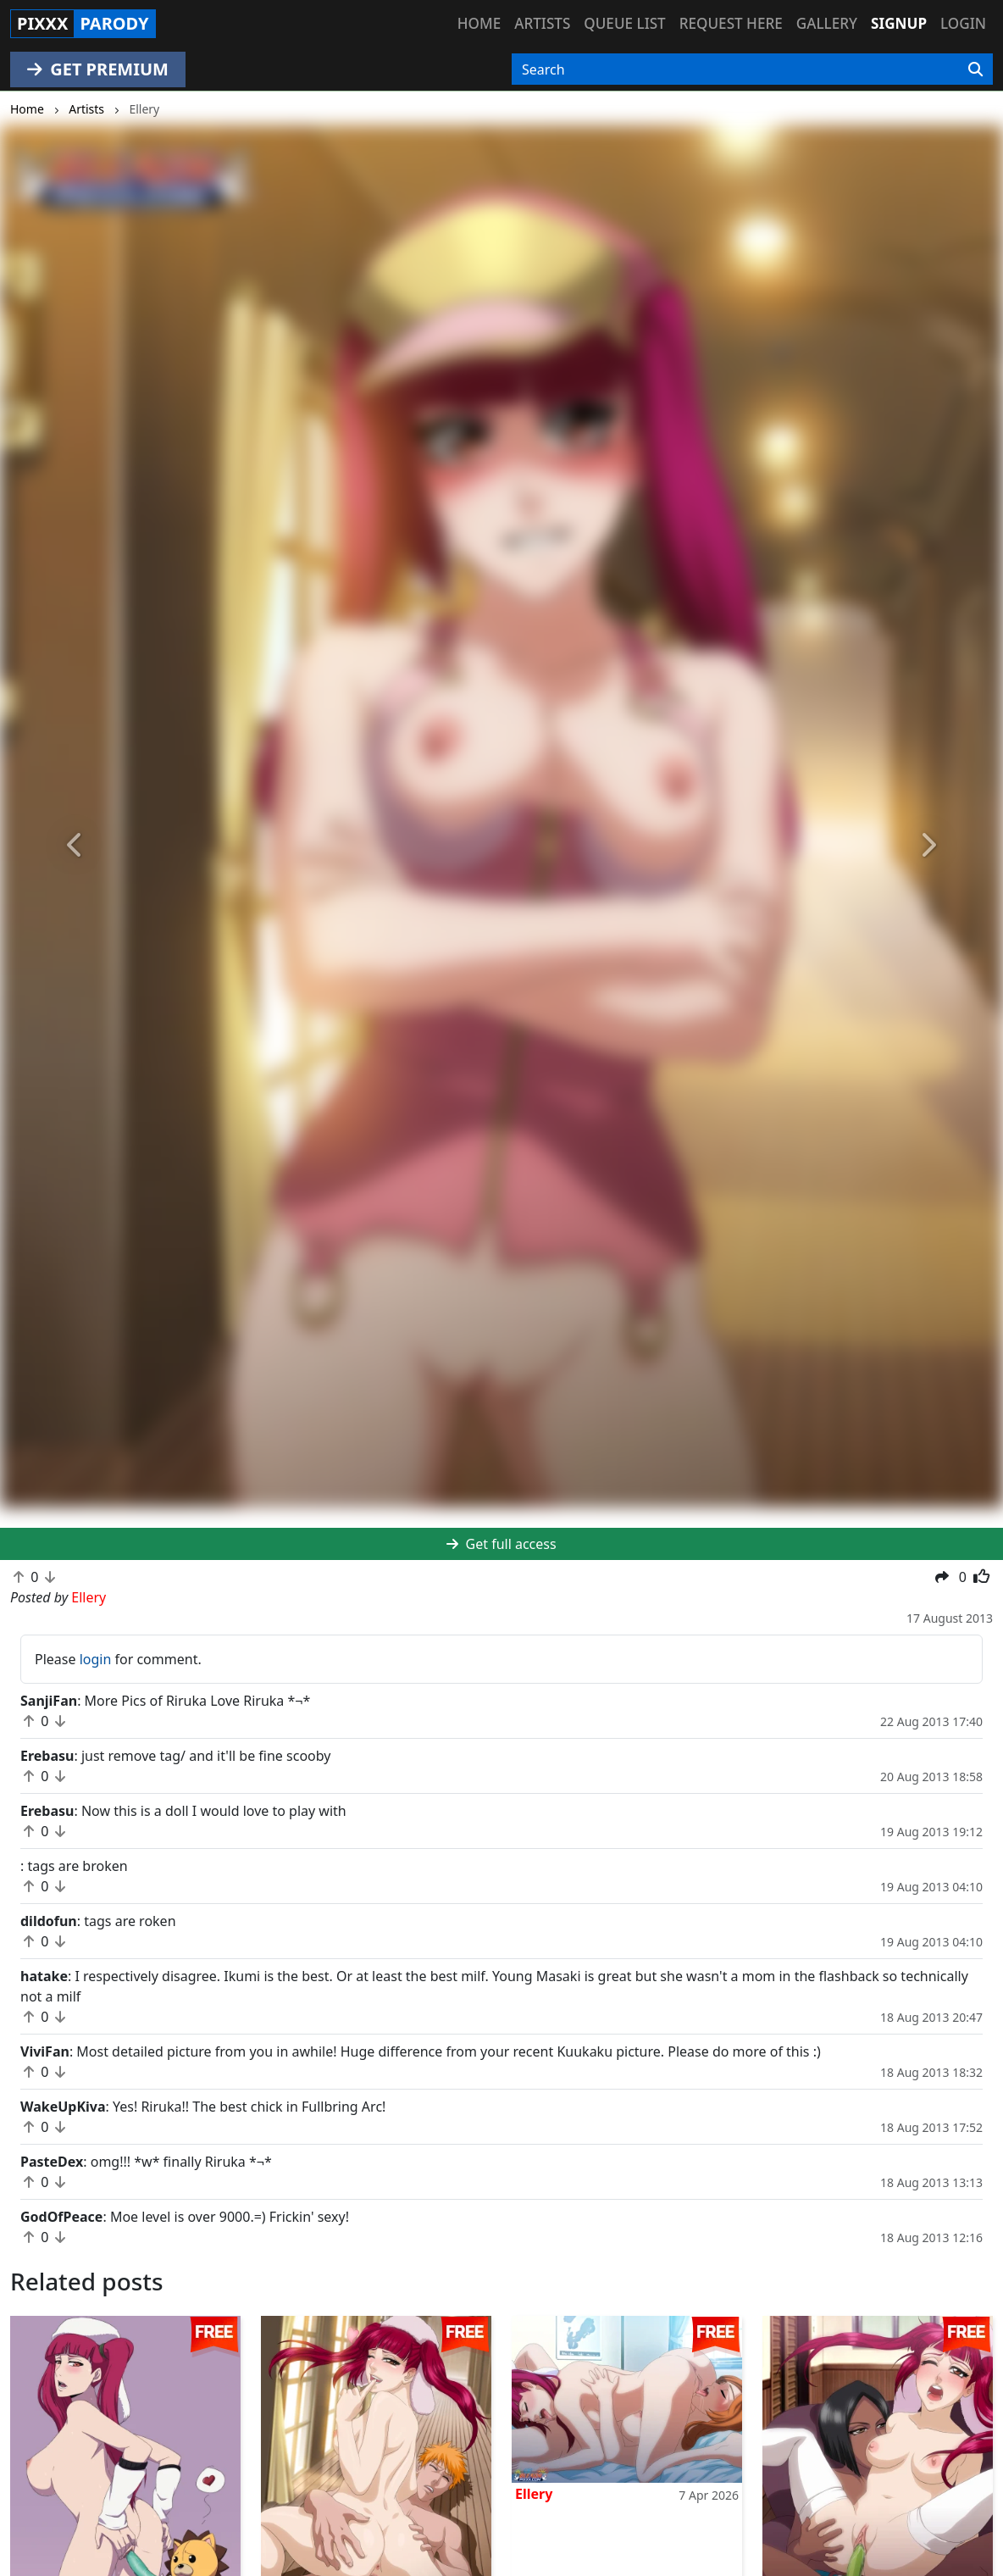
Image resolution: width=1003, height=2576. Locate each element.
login (96, 1659)
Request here (731, 23)
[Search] (975, 69)
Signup (899, 23)
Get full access (501, 1544)
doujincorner (329, 2511)
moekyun (317, 2471)
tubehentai (322, 2491)
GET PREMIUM (98, 69)
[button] (75, 846)
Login (963, 23)
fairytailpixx (74, 2511)
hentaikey (68, 2430)
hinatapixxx (325, 2450)
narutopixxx (75, 2471)
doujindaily (72, 2450)
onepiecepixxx (83, 2491)
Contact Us (573, 2430)
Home (479, 23)
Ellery (283, 2347)
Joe (24, 2347)
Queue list (624, 23)
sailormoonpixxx (341, 2430)
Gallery (826, 23)
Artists (542, 23)
